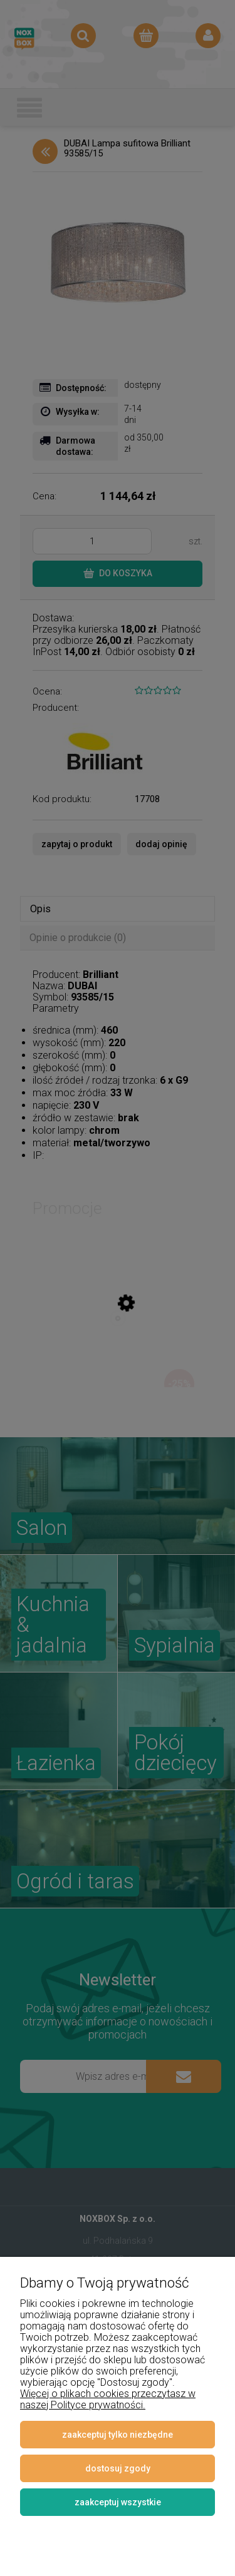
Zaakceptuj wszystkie (118, 2502)
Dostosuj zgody (117, 2468)
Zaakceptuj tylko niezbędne (117, 2435)
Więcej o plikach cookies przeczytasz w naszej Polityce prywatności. (108, 2399)
